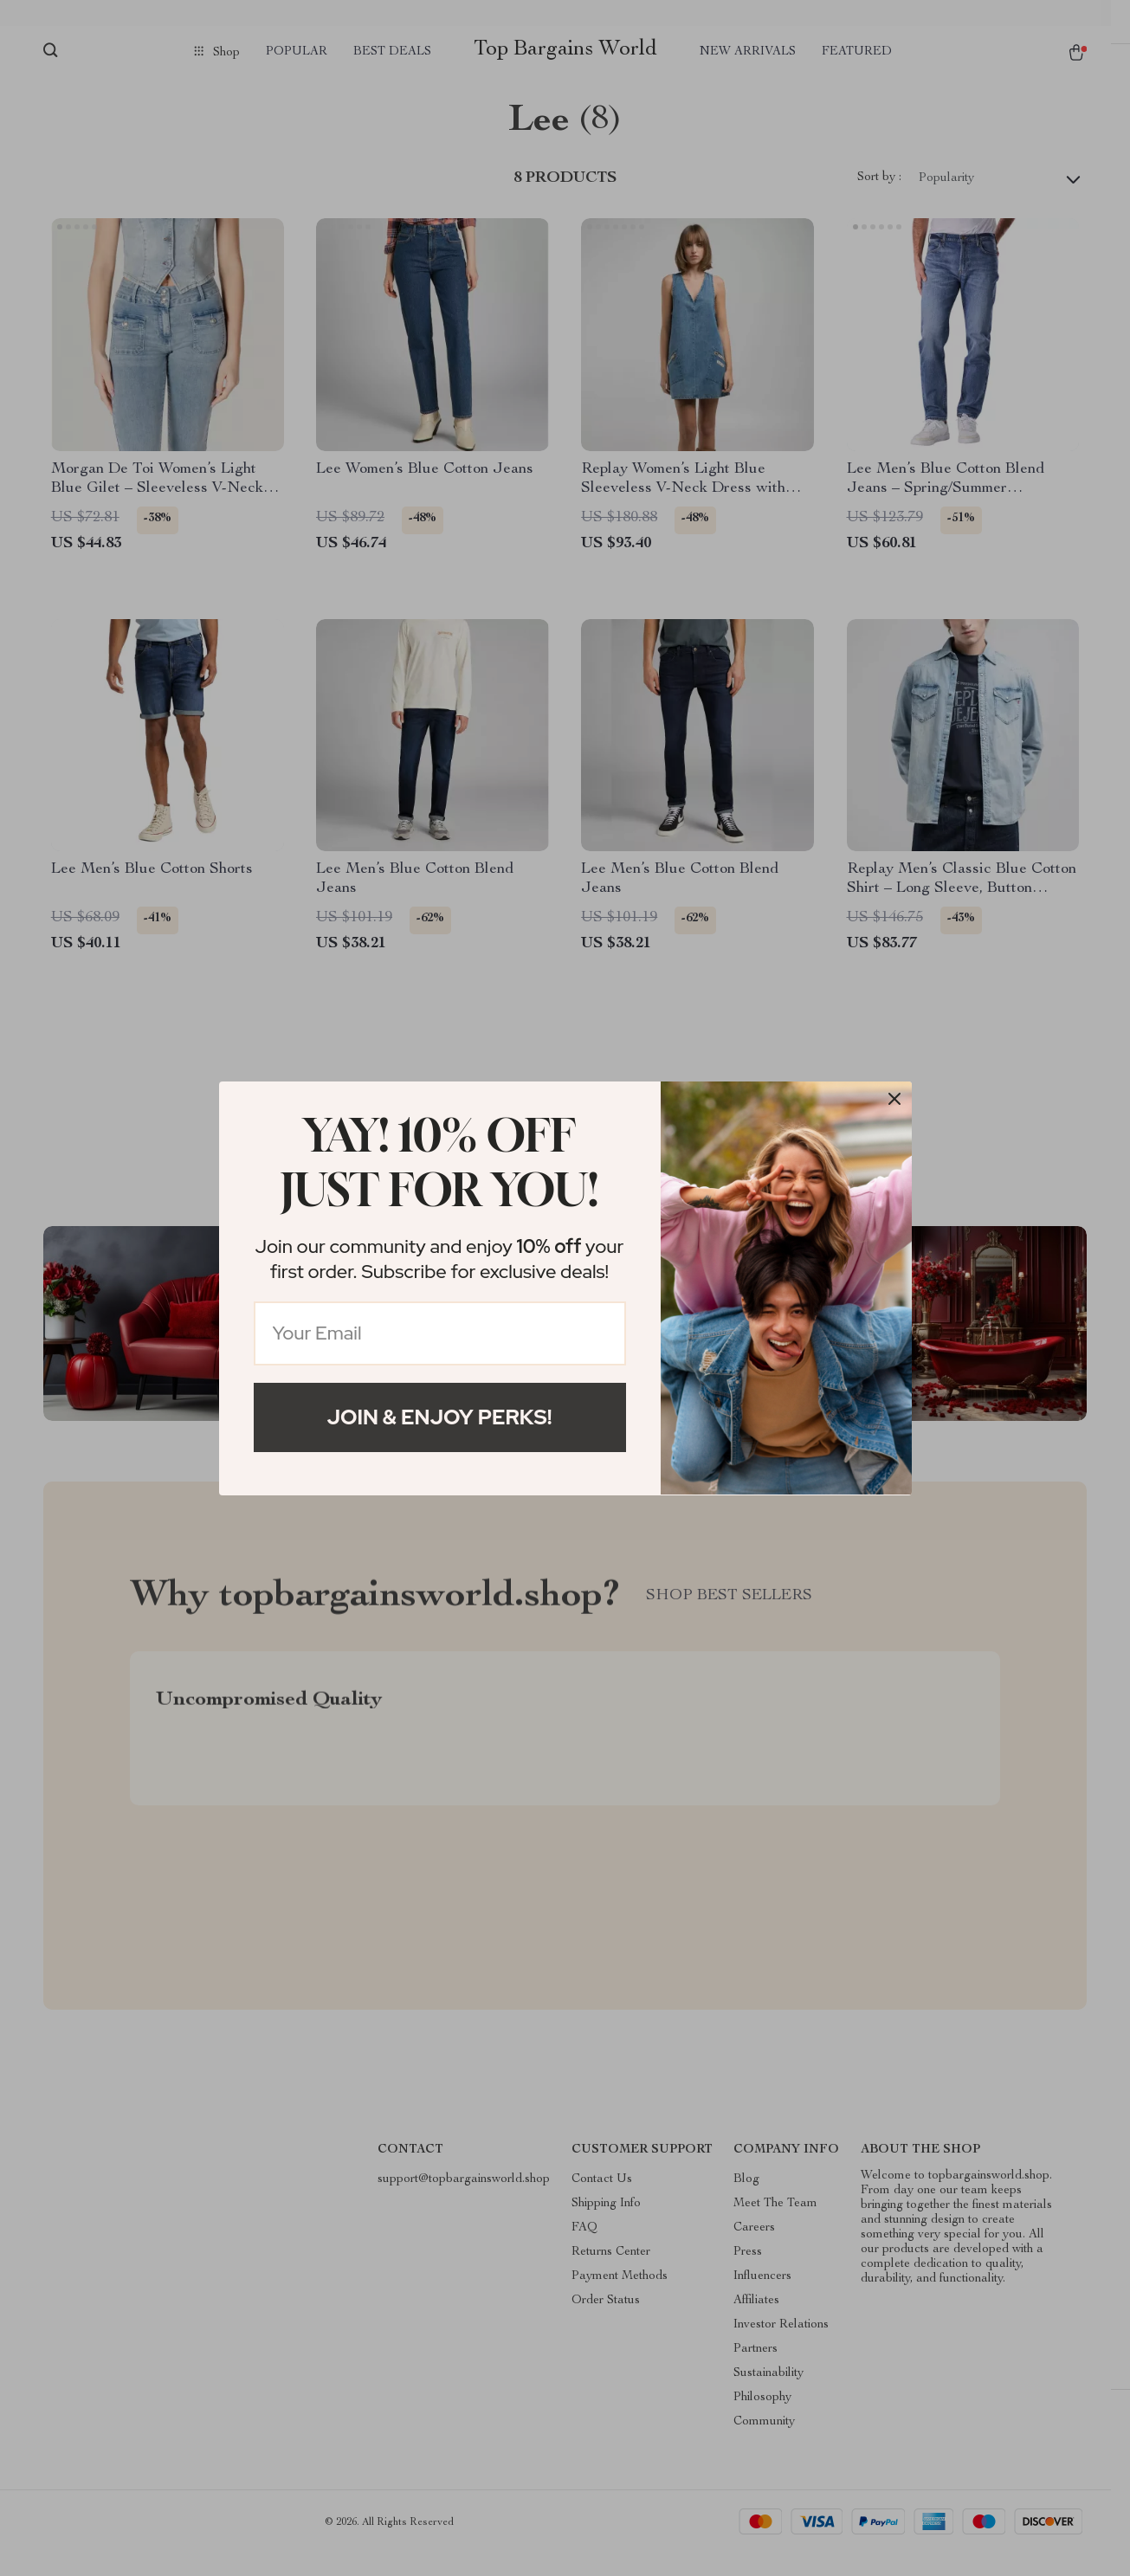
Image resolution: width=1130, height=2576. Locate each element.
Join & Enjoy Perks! (439, 1417)
